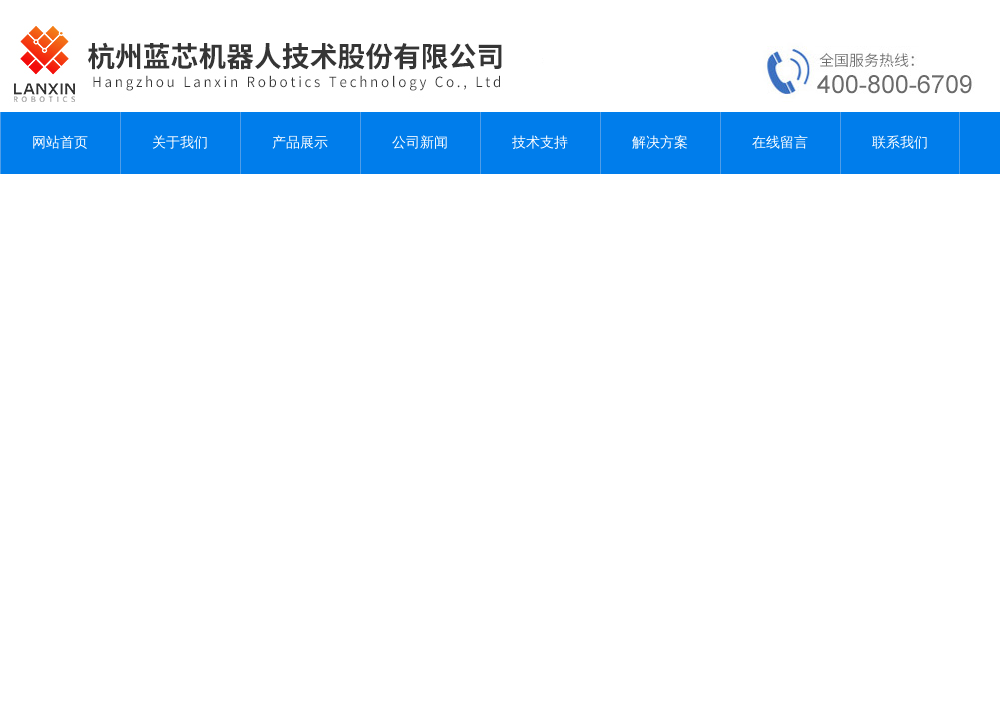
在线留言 (780, 142)
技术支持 (540, 142)
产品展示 (300, 142)
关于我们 (180, 142)
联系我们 (900, 142)
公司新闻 (420, 142)
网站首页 (60, 142)
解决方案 (660, 142)
